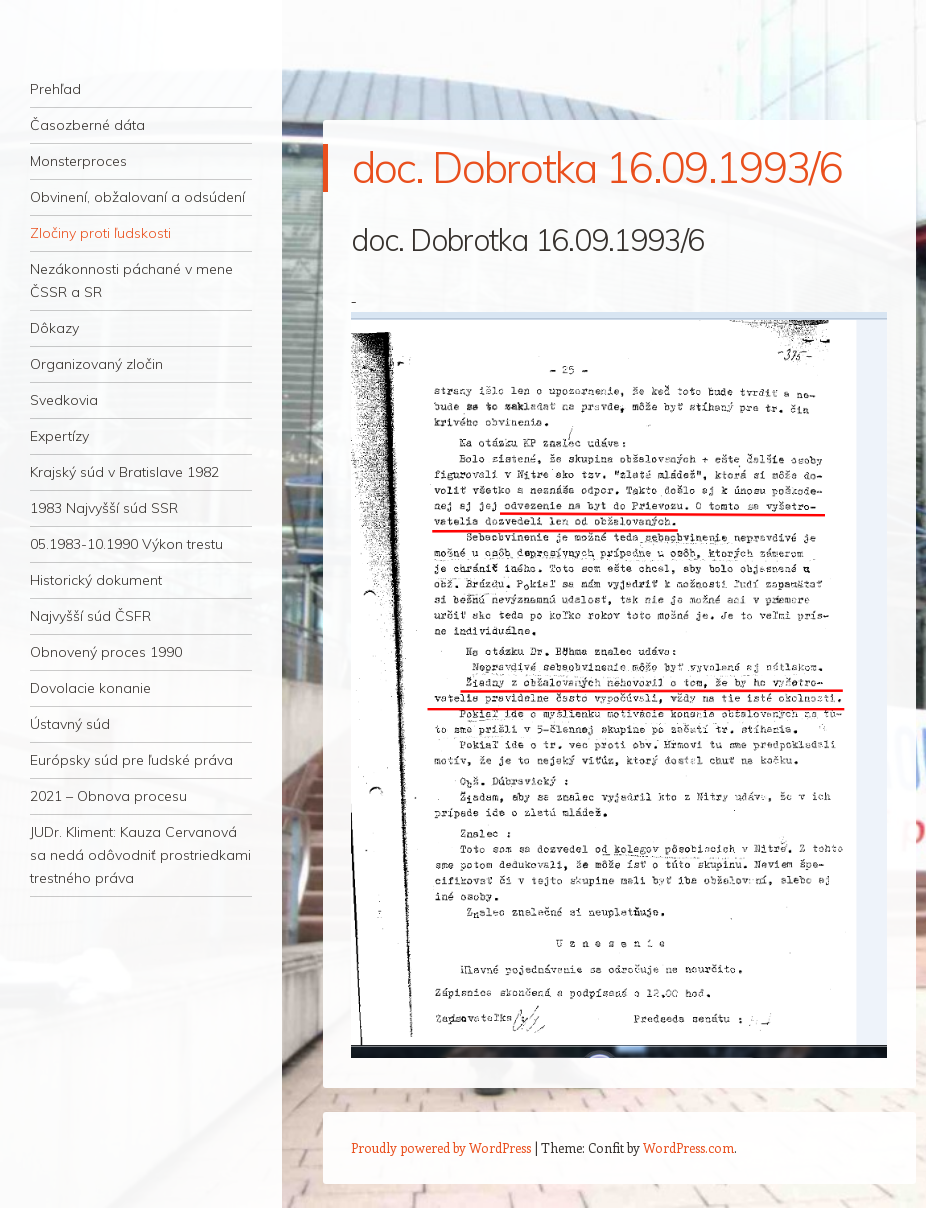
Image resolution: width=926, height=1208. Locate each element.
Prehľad (55, 89)
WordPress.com (688, 1147)
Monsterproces (78, 161)
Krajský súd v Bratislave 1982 (124, 472)
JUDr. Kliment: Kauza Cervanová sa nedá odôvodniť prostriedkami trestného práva (140, 855)
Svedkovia (64, 400)
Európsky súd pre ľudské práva (131, 760)
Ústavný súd (70, 724)
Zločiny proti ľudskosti (100, 233)
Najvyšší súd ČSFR (90, 616)
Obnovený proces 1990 (106, 652)
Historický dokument (96, 580)
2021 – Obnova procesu (108, 796)
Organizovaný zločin (96, 364)
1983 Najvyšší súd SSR (104, 508)
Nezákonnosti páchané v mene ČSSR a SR (131, 280)
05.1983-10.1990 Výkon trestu (126, 544)
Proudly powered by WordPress (441, 1147)
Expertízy (59, 436)
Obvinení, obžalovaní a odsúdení (137, 197)
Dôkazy (54, 328)
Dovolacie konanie (90, 688)
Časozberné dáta (87, 125)
